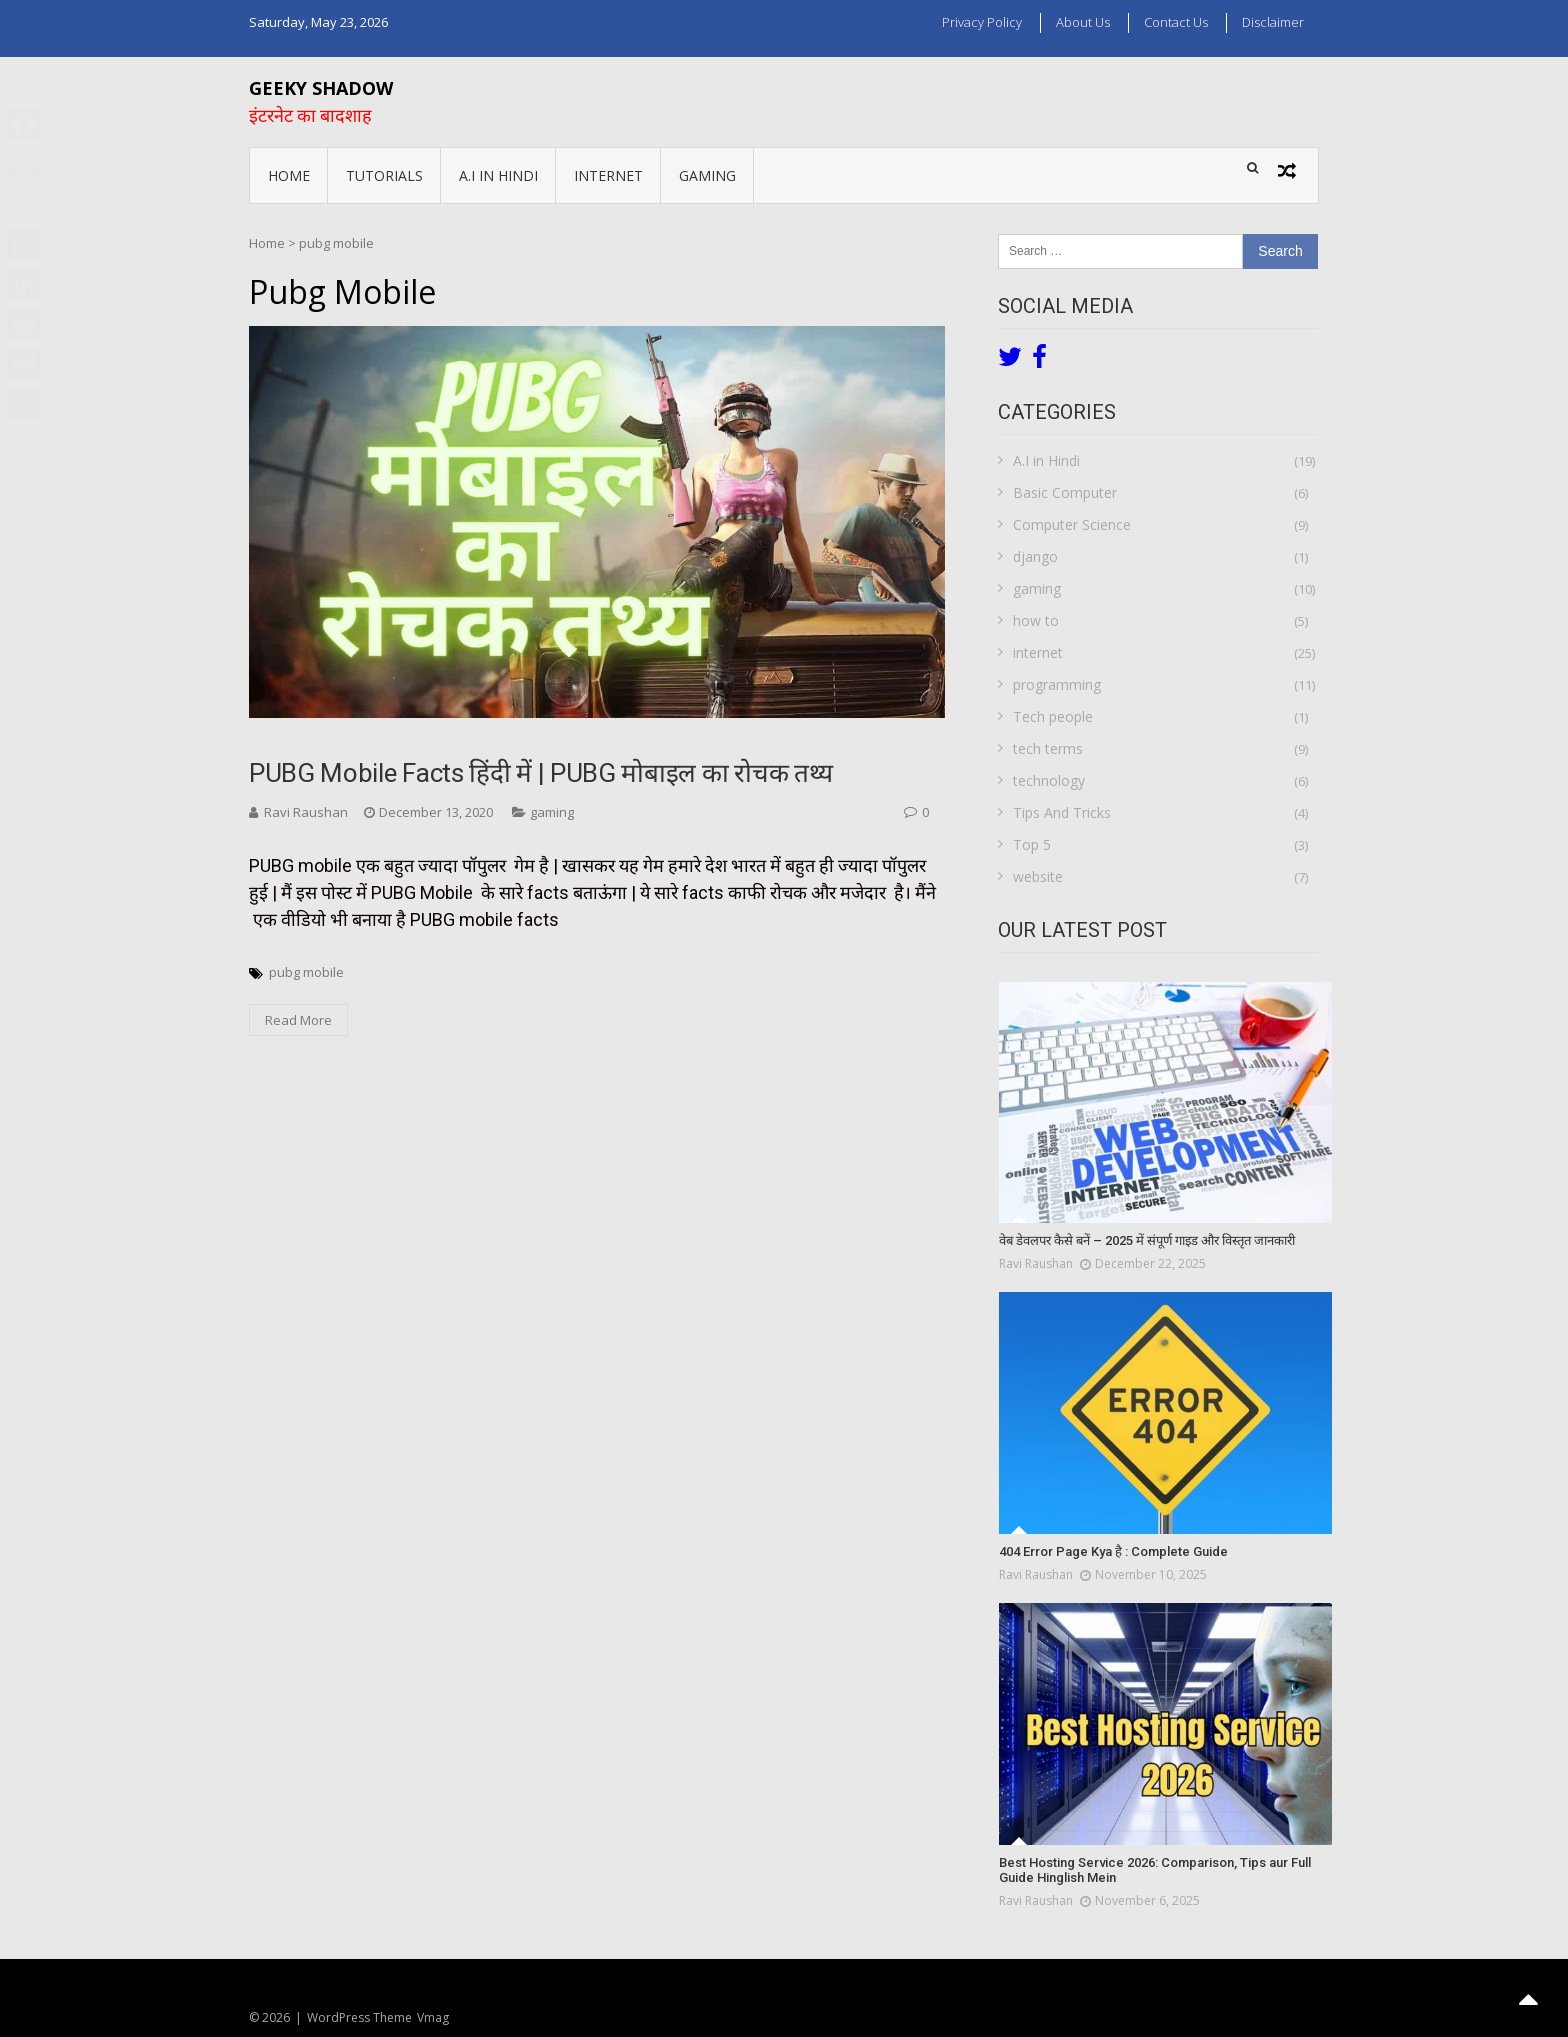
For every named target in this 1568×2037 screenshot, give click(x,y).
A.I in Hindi (498, 175)
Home (289, 175)
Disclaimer (1273, 22)
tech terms (1048, 748)
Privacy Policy (982, 22)
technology (1049, 780)
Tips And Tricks (1062, 812)
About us (1083, 22)
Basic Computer (1065, 492)
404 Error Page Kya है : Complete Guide (1113, 1551)
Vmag (433, 2017)
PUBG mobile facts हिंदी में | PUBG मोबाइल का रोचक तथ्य (541, 773)
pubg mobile (306, 972)
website (1038, 876)
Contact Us (1176, 22)
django (1035, 556)
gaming (707, 175)
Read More (298, 1020)
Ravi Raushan (306, 812)
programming (1057, 684)
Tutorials (384, 175)
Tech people (1053, 716)
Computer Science (1072, 524)
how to (1036, 620)
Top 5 (1032, 844)
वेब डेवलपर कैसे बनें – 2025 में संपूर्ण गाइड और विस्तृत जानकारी (1147, 1240)
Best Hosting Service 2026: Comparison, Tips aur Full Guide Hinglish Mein (1155, 1870)
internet (608, 175)
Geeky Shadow (321, 88)
